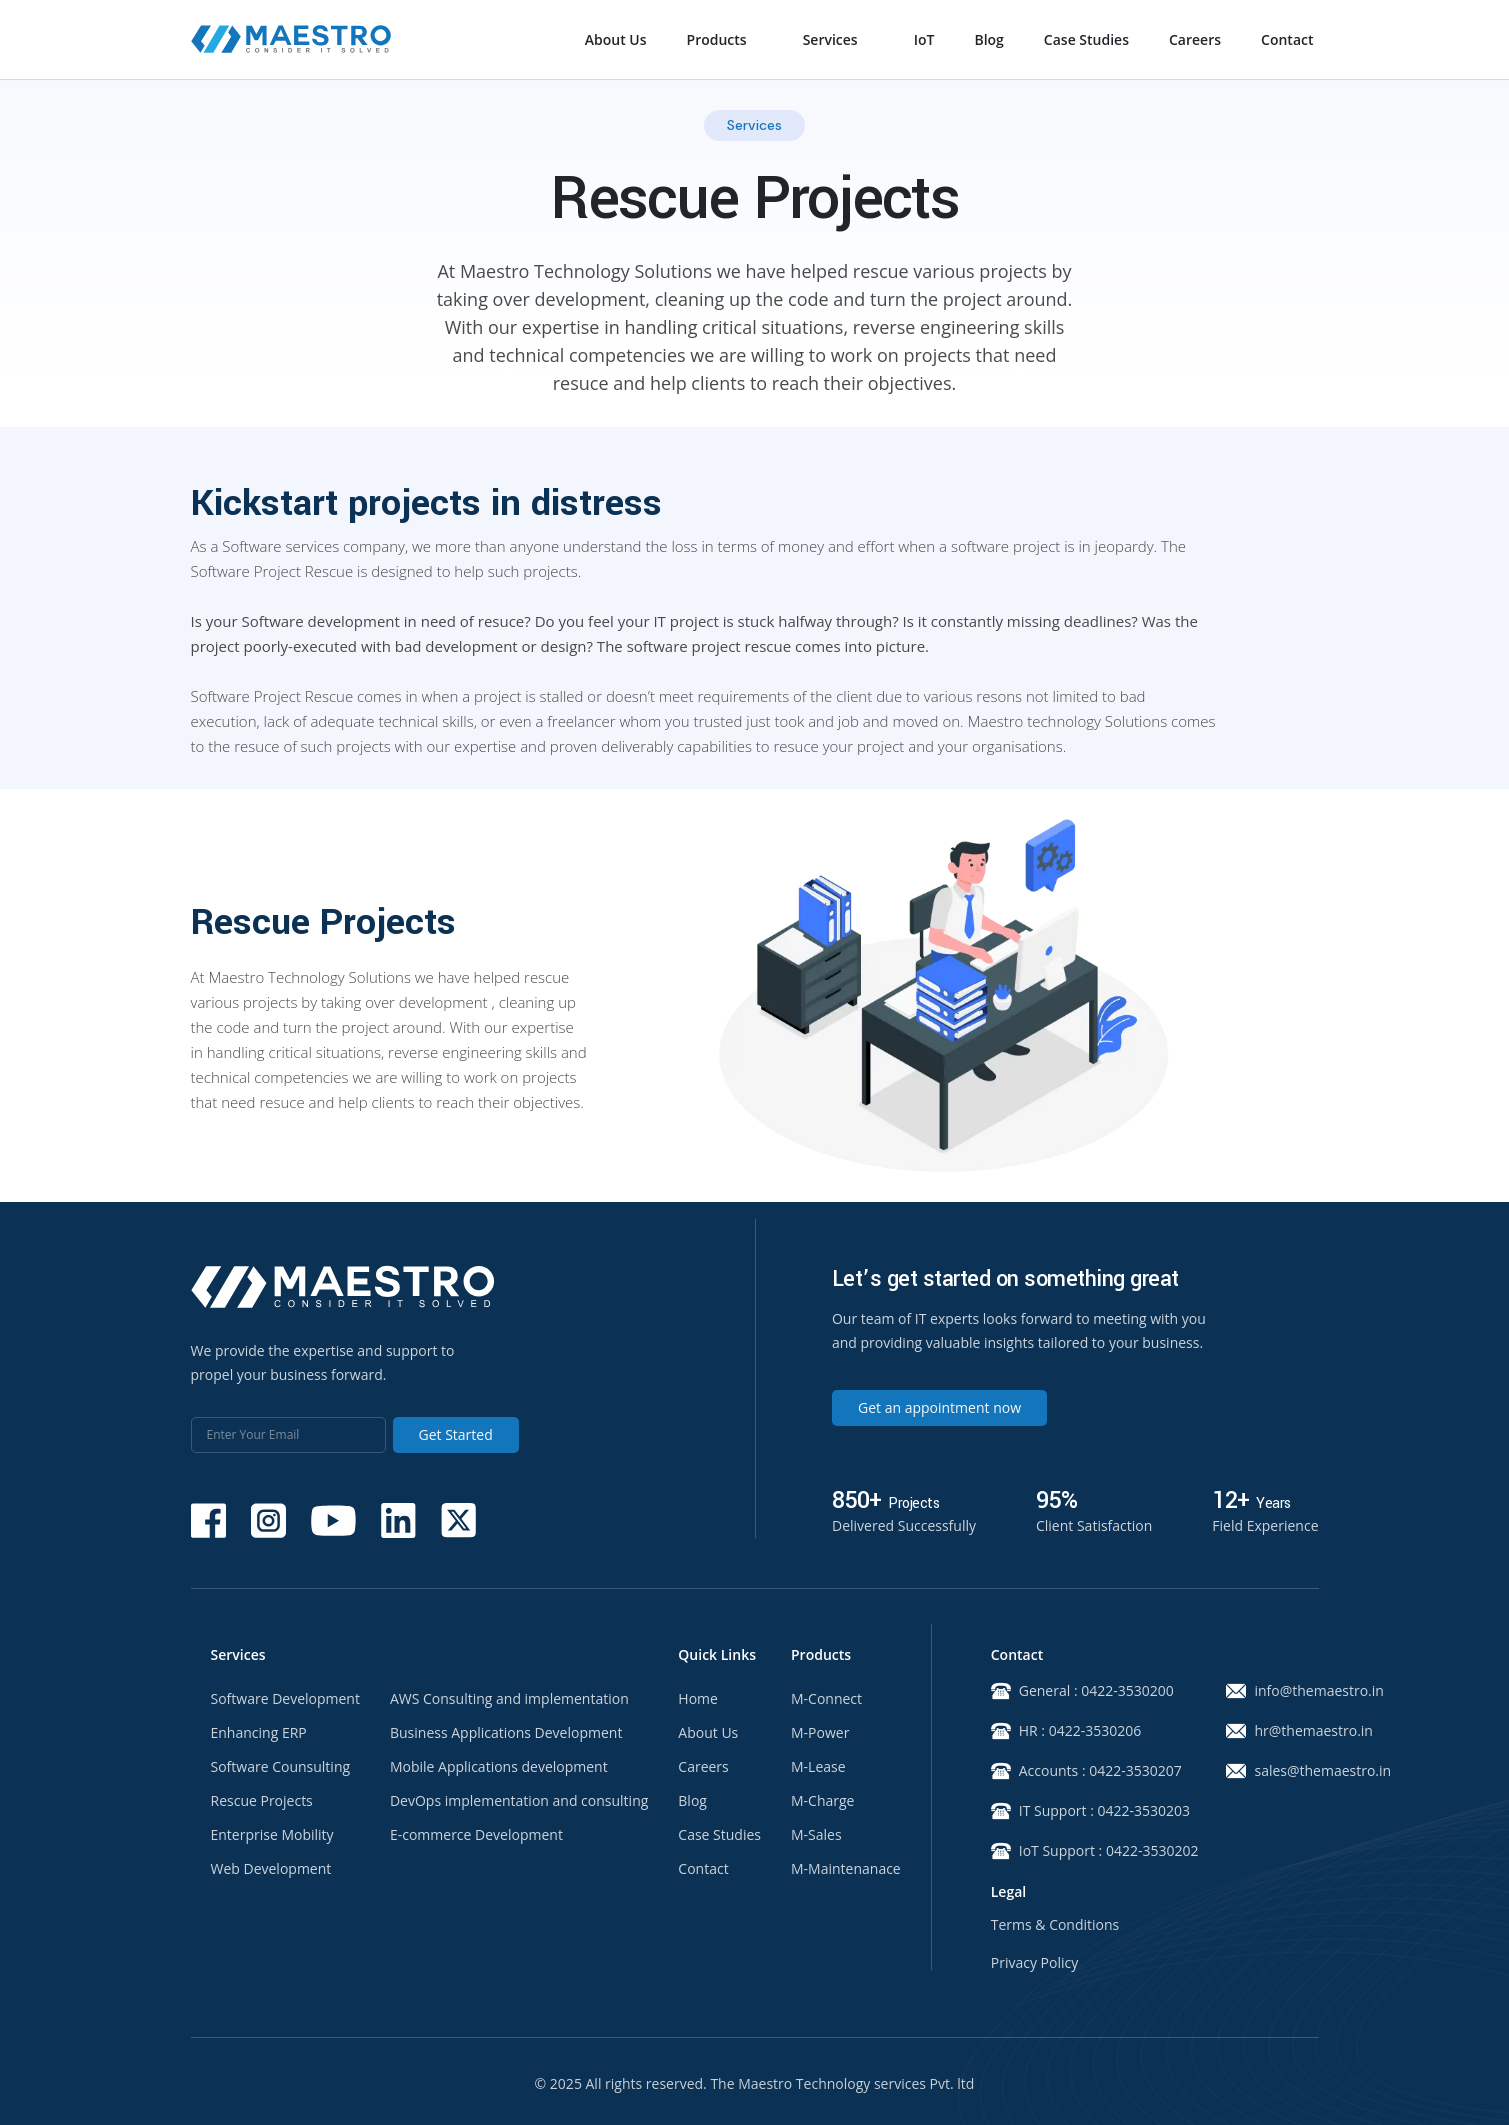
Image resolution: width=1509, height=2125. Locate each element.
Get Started (456, 1434)
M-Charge (822, 1801)
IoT (924, 39)
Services (830, 39)
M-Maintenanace (846, 1869)
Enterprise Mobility (272, 1835)
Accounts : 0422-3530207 (1085, 1771)
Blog (988, 39)
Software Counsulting (281, 1767)
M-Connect (826, 1699)
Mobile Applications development (499, 1767)
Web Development (271, 1869)
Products (717, 39)
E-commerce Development (476, 1835)
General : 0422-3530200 (1082, 1691)
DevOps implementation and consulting (519, 1801)
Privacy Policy (1034, 1963)
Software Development (285, 1699)
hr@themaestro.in (1298, 1731)
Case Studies (1086, 39)
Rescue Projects (262, 1801)
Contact (1287, 39)
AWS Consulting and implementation (509, 1699)
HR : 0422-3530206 (1066, 1731)
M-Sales (816, 1835)
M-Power (820, 1733)
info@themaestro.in (1298, 1691)
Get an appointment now (939, 1407)
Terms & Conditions (1055, 1925)
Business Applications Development (506, 1733)
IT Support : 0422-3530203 (1085, 1811)
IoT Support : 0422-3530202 (1085, 1851)
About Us (616, 39)
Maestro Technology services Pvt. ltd (856, 2083)
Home (698, 1699)
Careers (1195, 39)
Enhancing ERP (259, 1733)
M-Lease (818, 1767)
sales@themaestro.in (1298, 1771)
